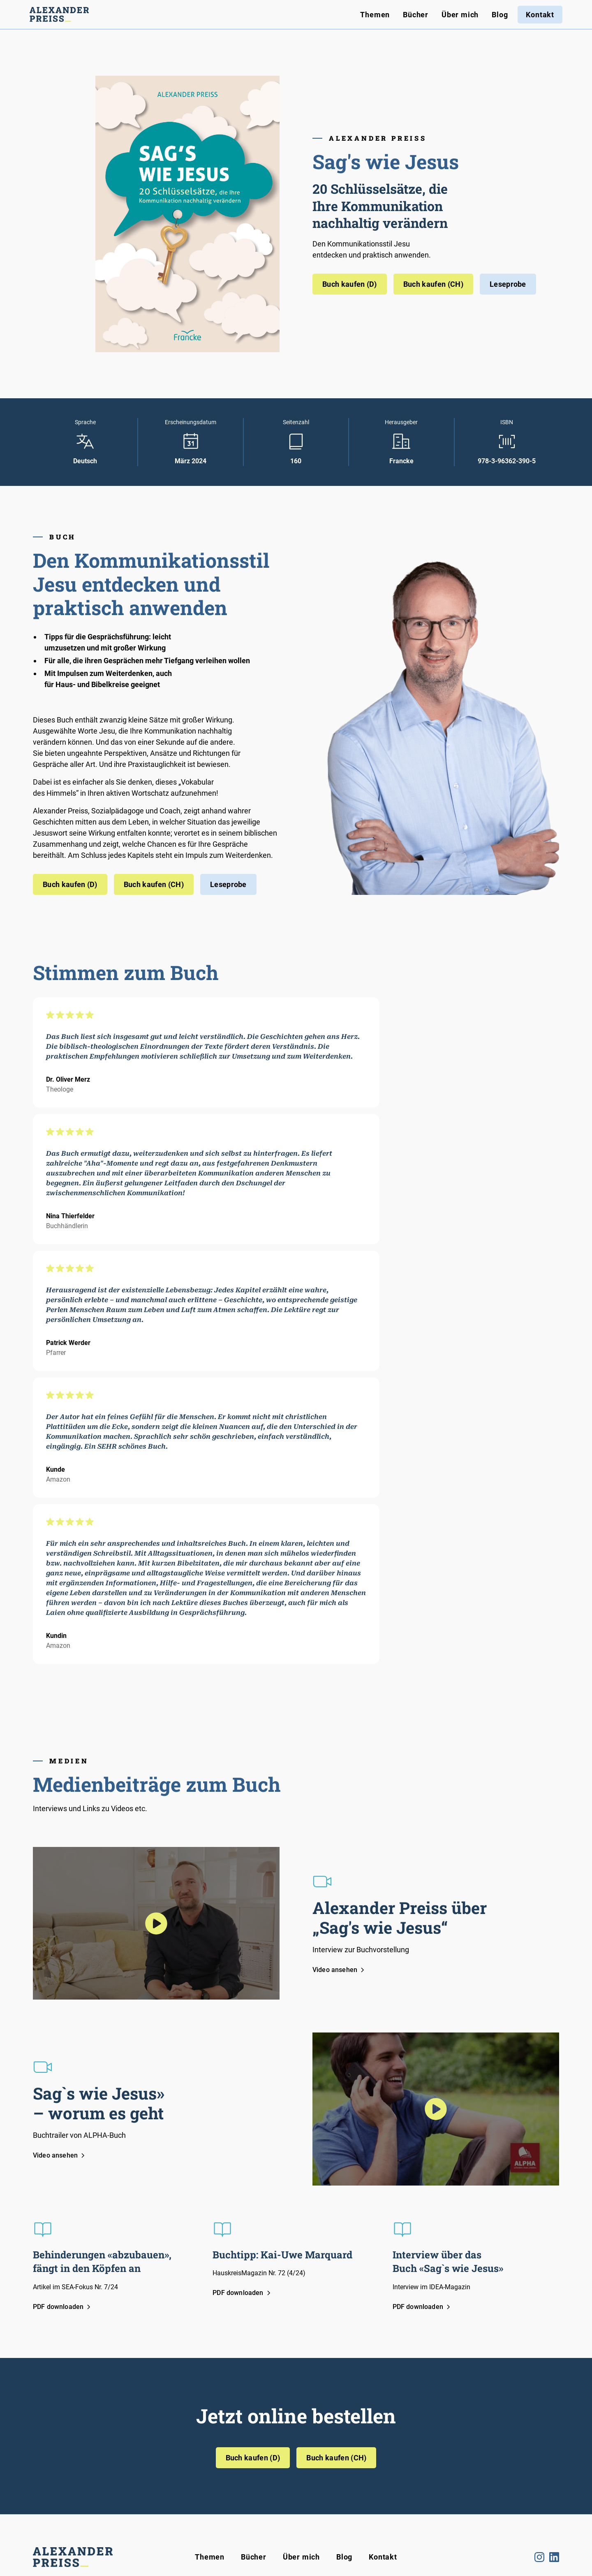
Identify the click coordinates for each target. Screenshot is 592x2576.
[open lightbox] (156, 1923)
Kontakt (540, 14)
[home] (59, 14)
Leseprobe (508, 284)
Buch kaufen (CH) (433, 284)
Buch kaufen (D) (349, 284)
